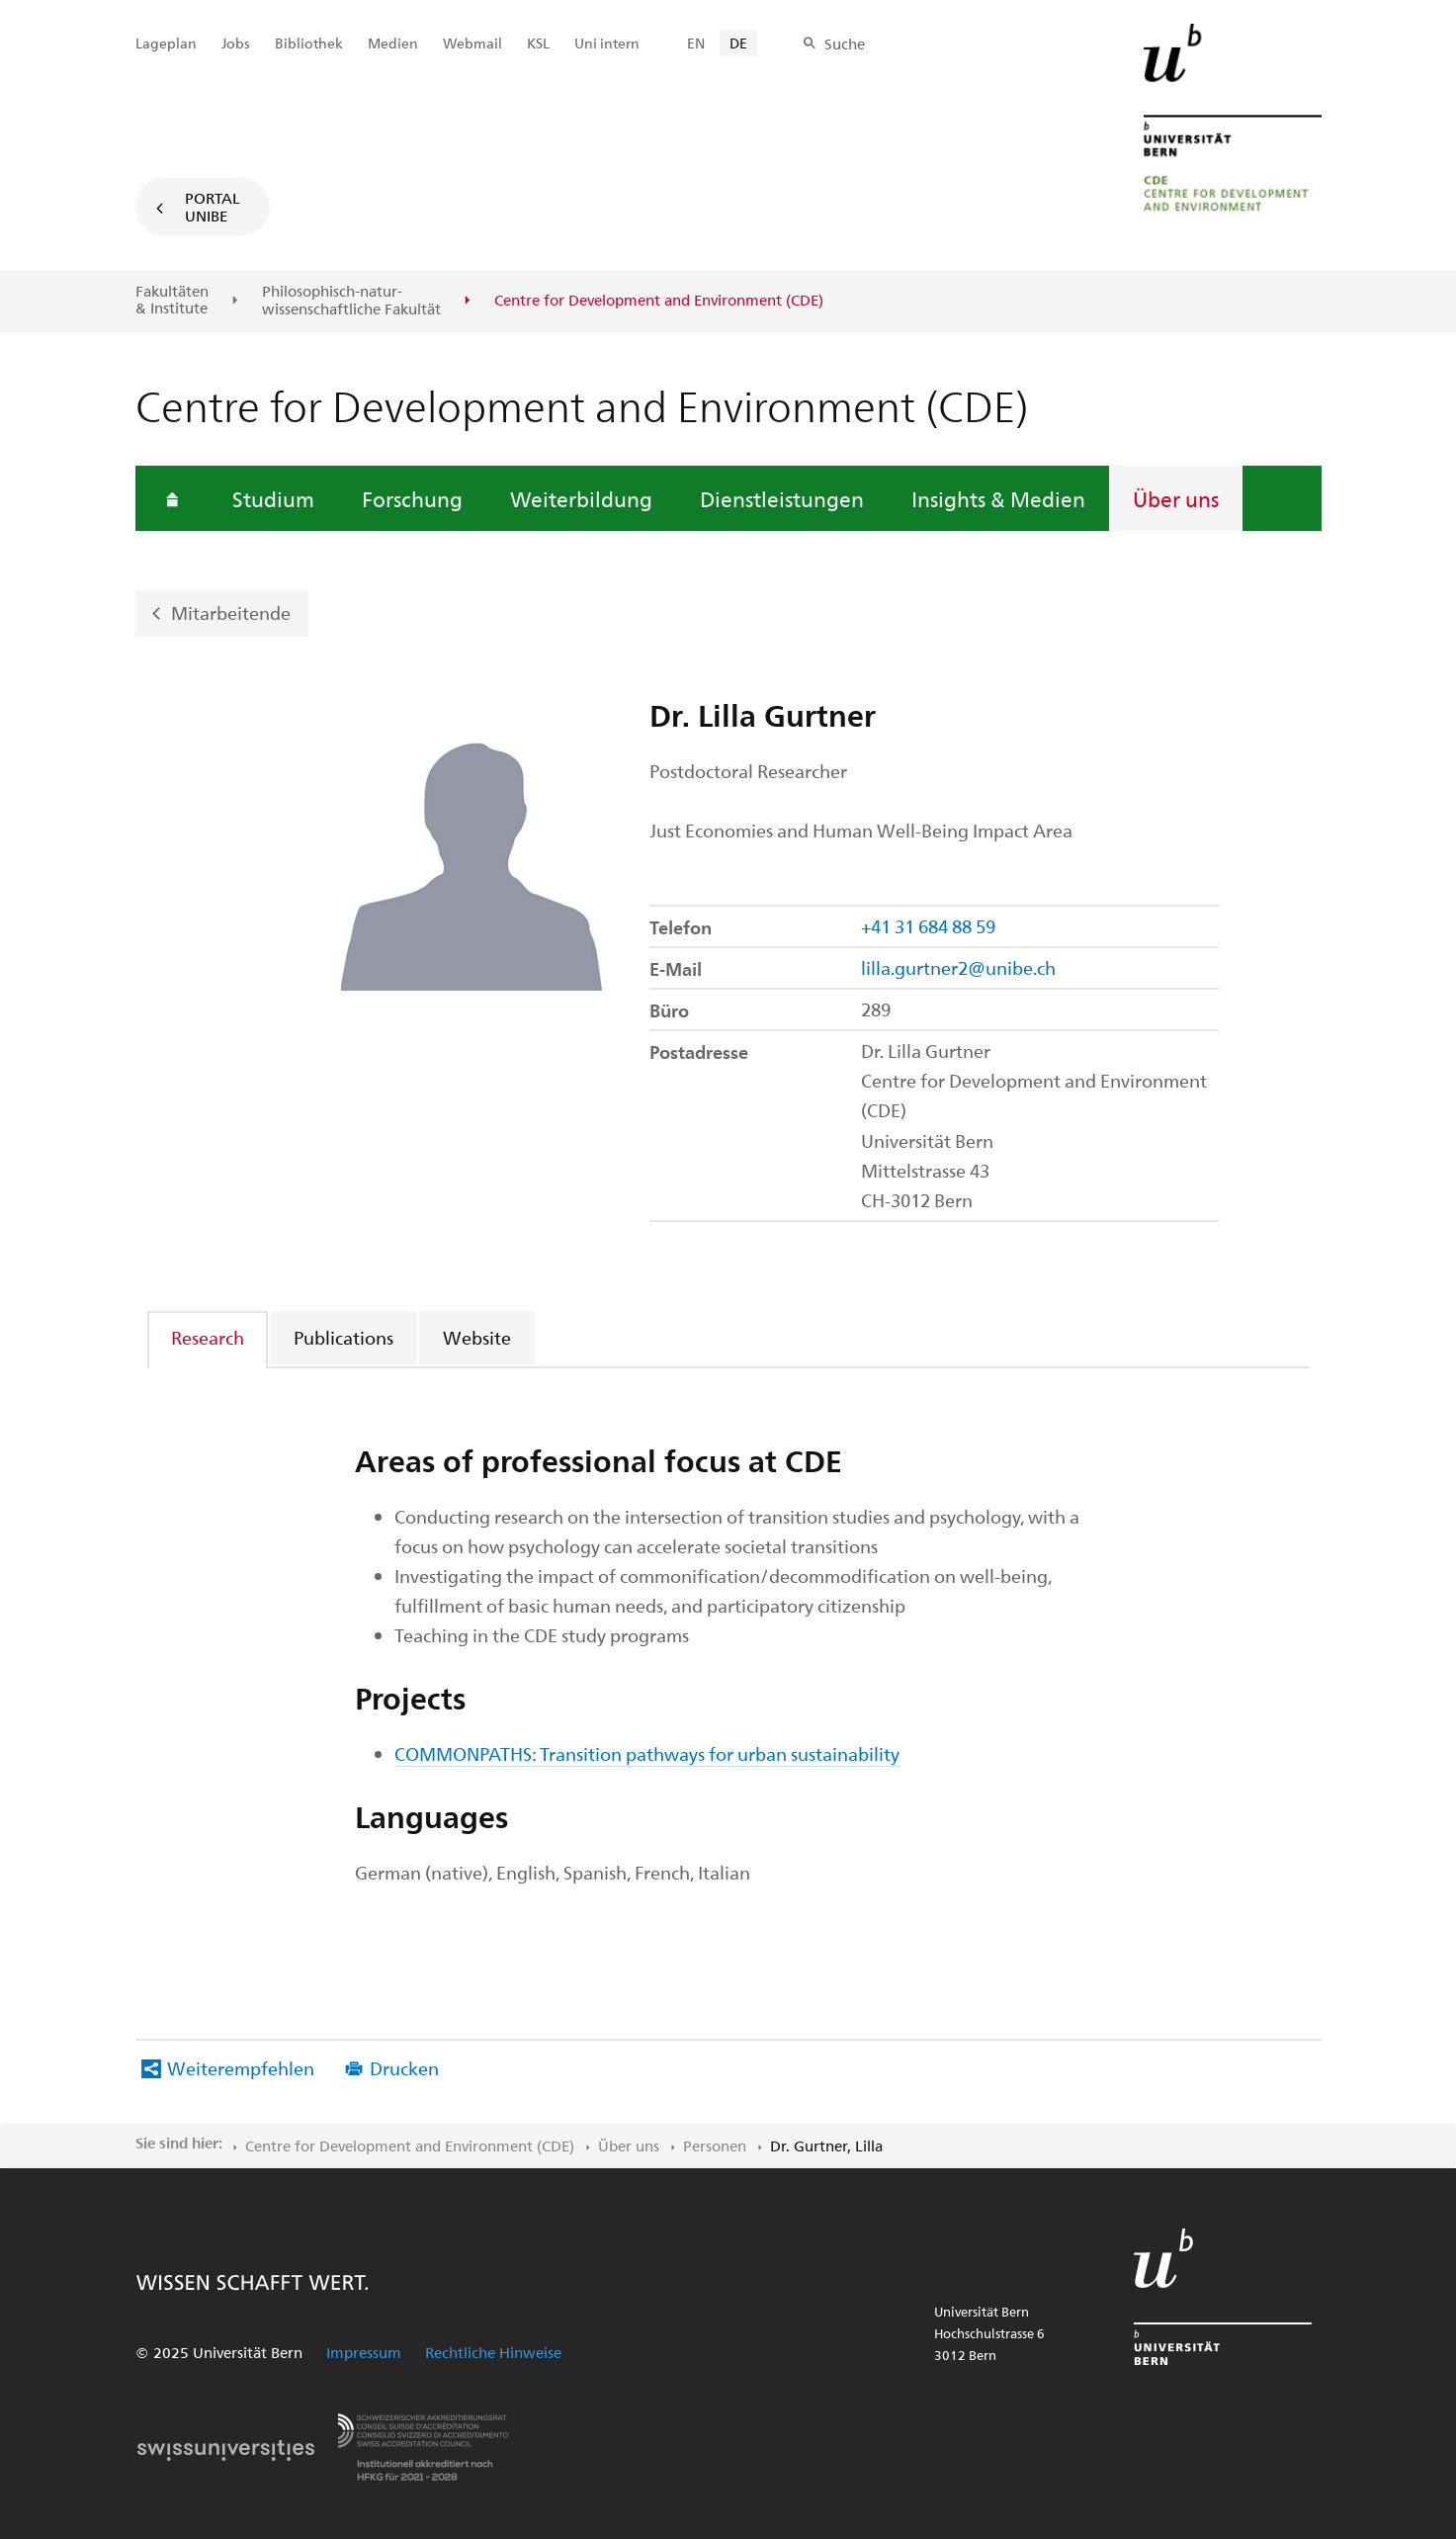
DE (738, 43)
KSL (538, 43)
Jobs (235, 43)
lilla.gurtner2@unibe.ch (958, 967)
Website (477, 1337)
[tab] (208, 1337)
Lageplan (166, 43)
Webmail (472, 43)
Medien (393, 43)
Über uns (1176, 498)
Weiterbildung (581, 498)
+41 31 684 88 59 (928, 926)
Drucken (404, 2068)
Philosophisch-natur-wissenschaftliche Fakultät (351, 300)
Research (207, 1337)
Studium (273, 498)
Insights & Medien (998, 498)
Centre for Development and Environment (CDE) (409, 2145)
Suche (844, 43)
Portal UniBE (212, 206)
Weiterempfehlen (240, 2068)
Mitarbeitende (231, 612)
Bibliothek (309, 43)
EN (696, 43)
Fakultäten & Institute (172, 300)
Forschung (412, 498)
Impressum (363, 2352)
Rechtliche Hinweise (493, 2352)
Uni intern (607, 43)
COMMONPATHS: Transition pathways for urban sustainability (646, 1753)
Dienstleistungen (782, 498)
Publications (343, 1337)
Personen (714, 2145)
